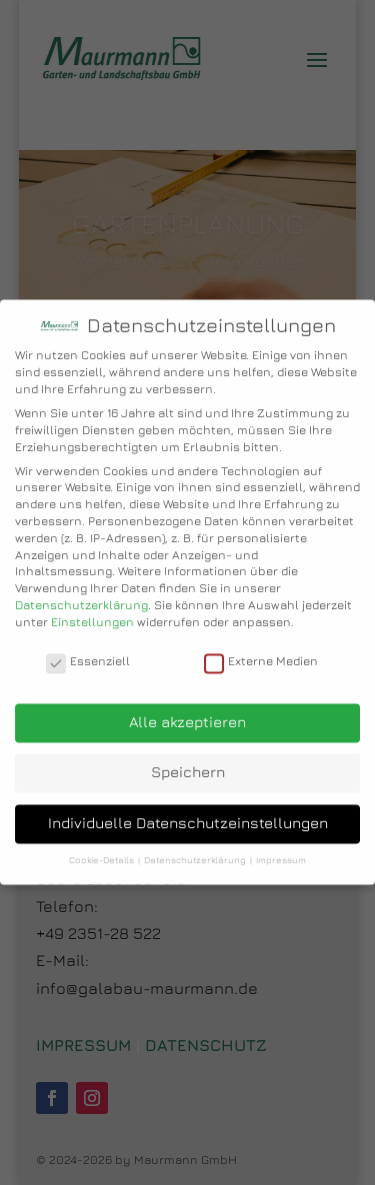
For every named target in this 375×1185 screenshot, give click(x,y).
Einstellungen (92, 605)
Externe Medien (261, 645)
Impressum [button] (281, 843)
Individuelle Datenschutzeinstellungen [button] (188, 806)
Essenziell (88, 645)
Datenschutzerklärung (81, 588)
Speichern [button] (188, 755)
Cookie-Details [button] (102, 843)
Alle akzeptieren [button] (187, 705)
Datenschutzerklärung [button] (196, 843)
